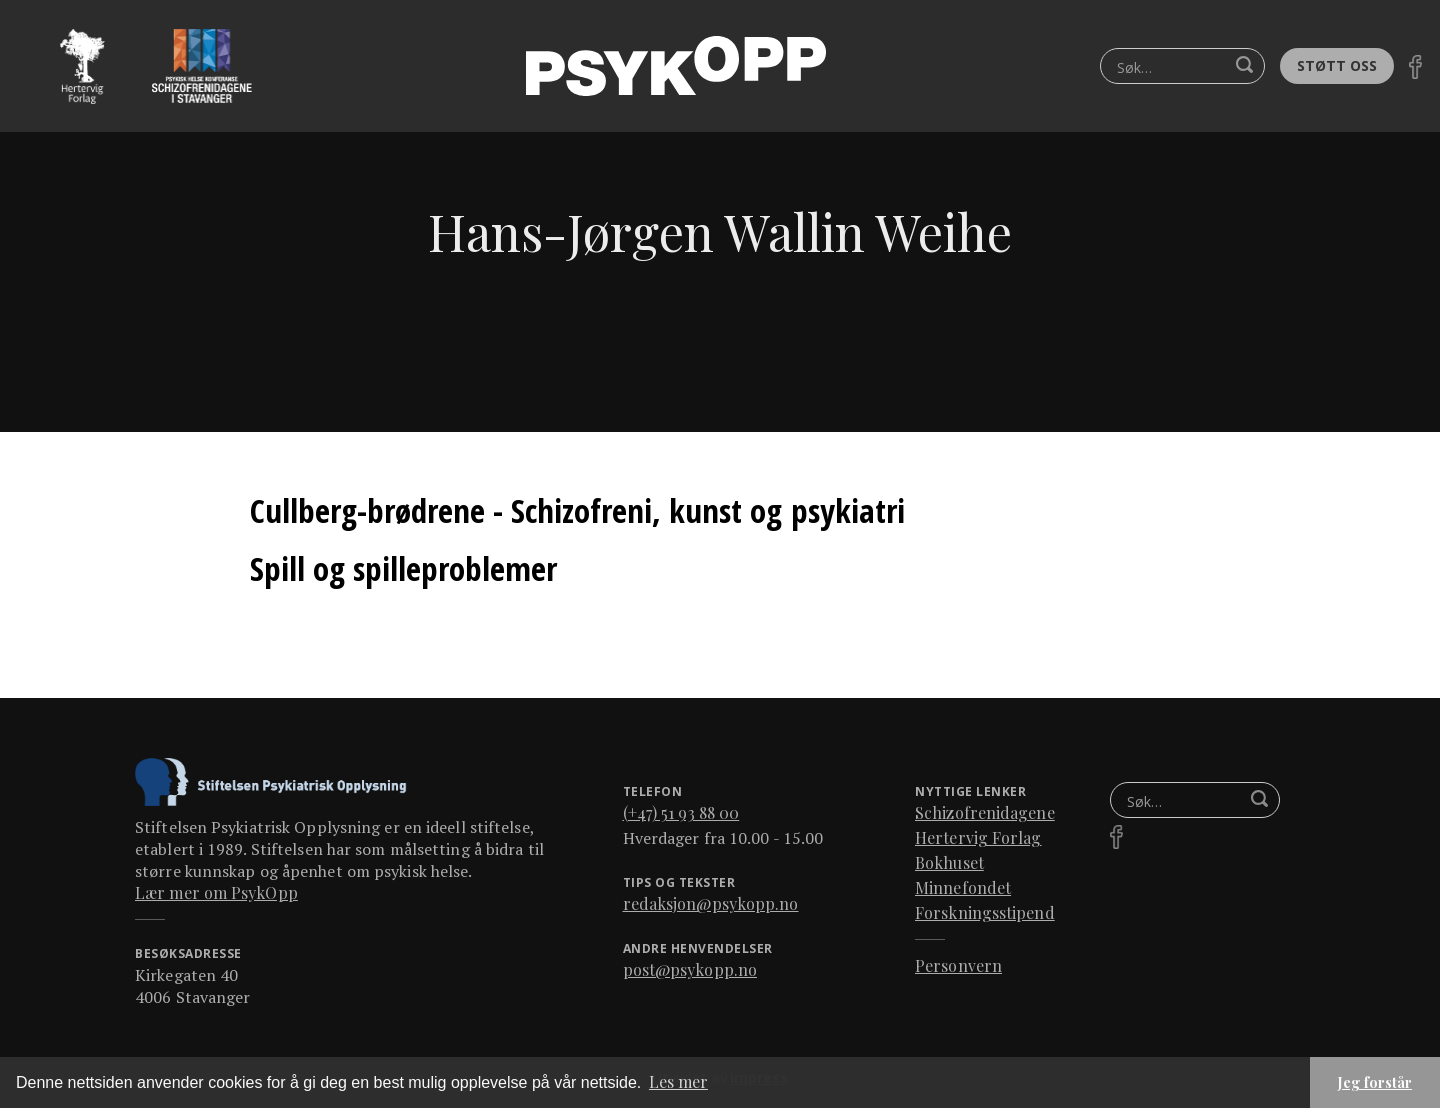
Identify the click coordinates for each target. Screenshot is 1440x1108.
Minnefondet (963, 887)
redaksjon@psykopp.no (711, 903)
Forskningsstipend (985, 912)
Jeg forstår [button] (1375, 1082)
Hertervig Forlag (978, 837)
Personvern (958, 965)
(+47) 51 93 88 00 (681, 812)
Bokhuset (949, 862)
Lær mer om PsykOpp (216, 892)
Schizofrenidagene (985, 812)
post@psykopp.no (690, 969)
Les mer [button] (678, 1081)
